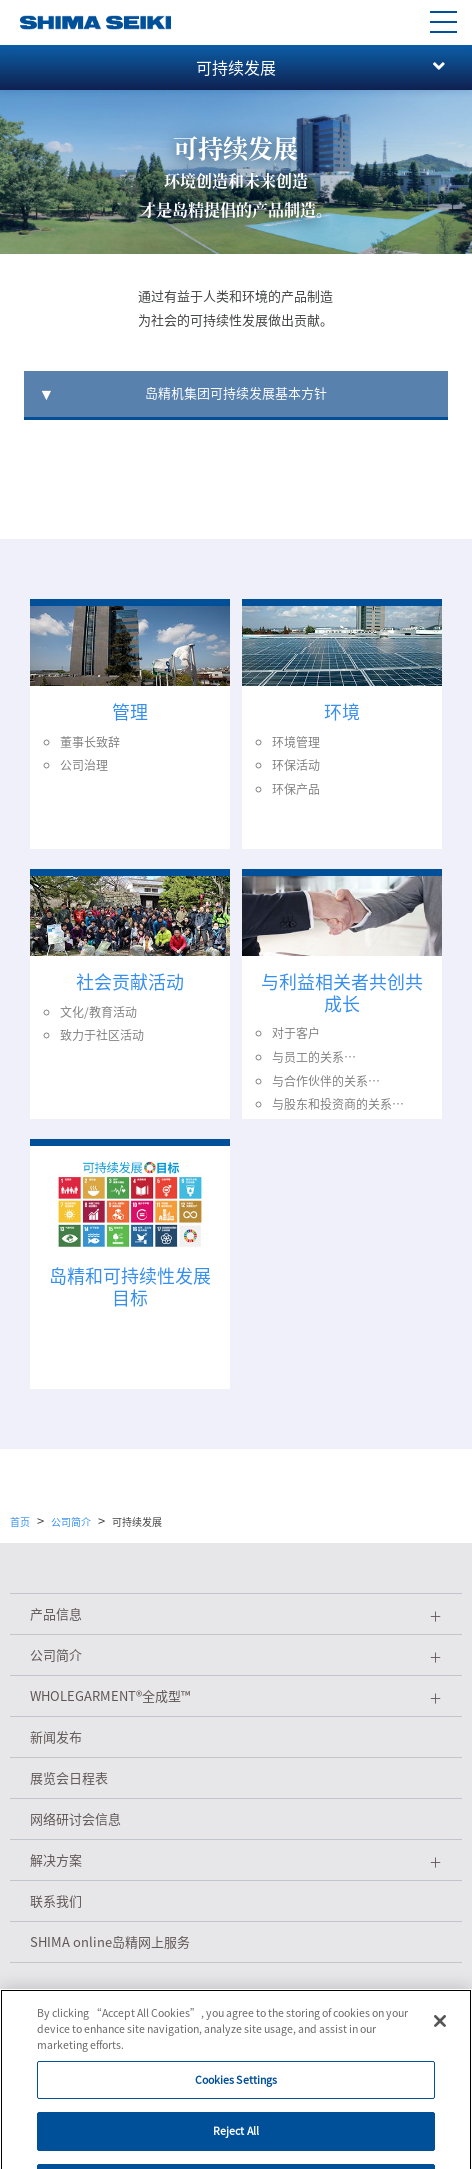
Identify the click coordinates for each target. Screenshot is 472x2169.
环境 (342, 711)
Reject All (236, 2145)
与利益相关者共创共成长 (342, 992)
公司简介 (71, 1521)
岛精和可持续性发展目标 (130, 1286)
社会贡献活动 (130, 981)
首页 (20, 1521)
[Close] (440, 2036)
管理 (130, 711)
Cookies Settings (236, 2094)
